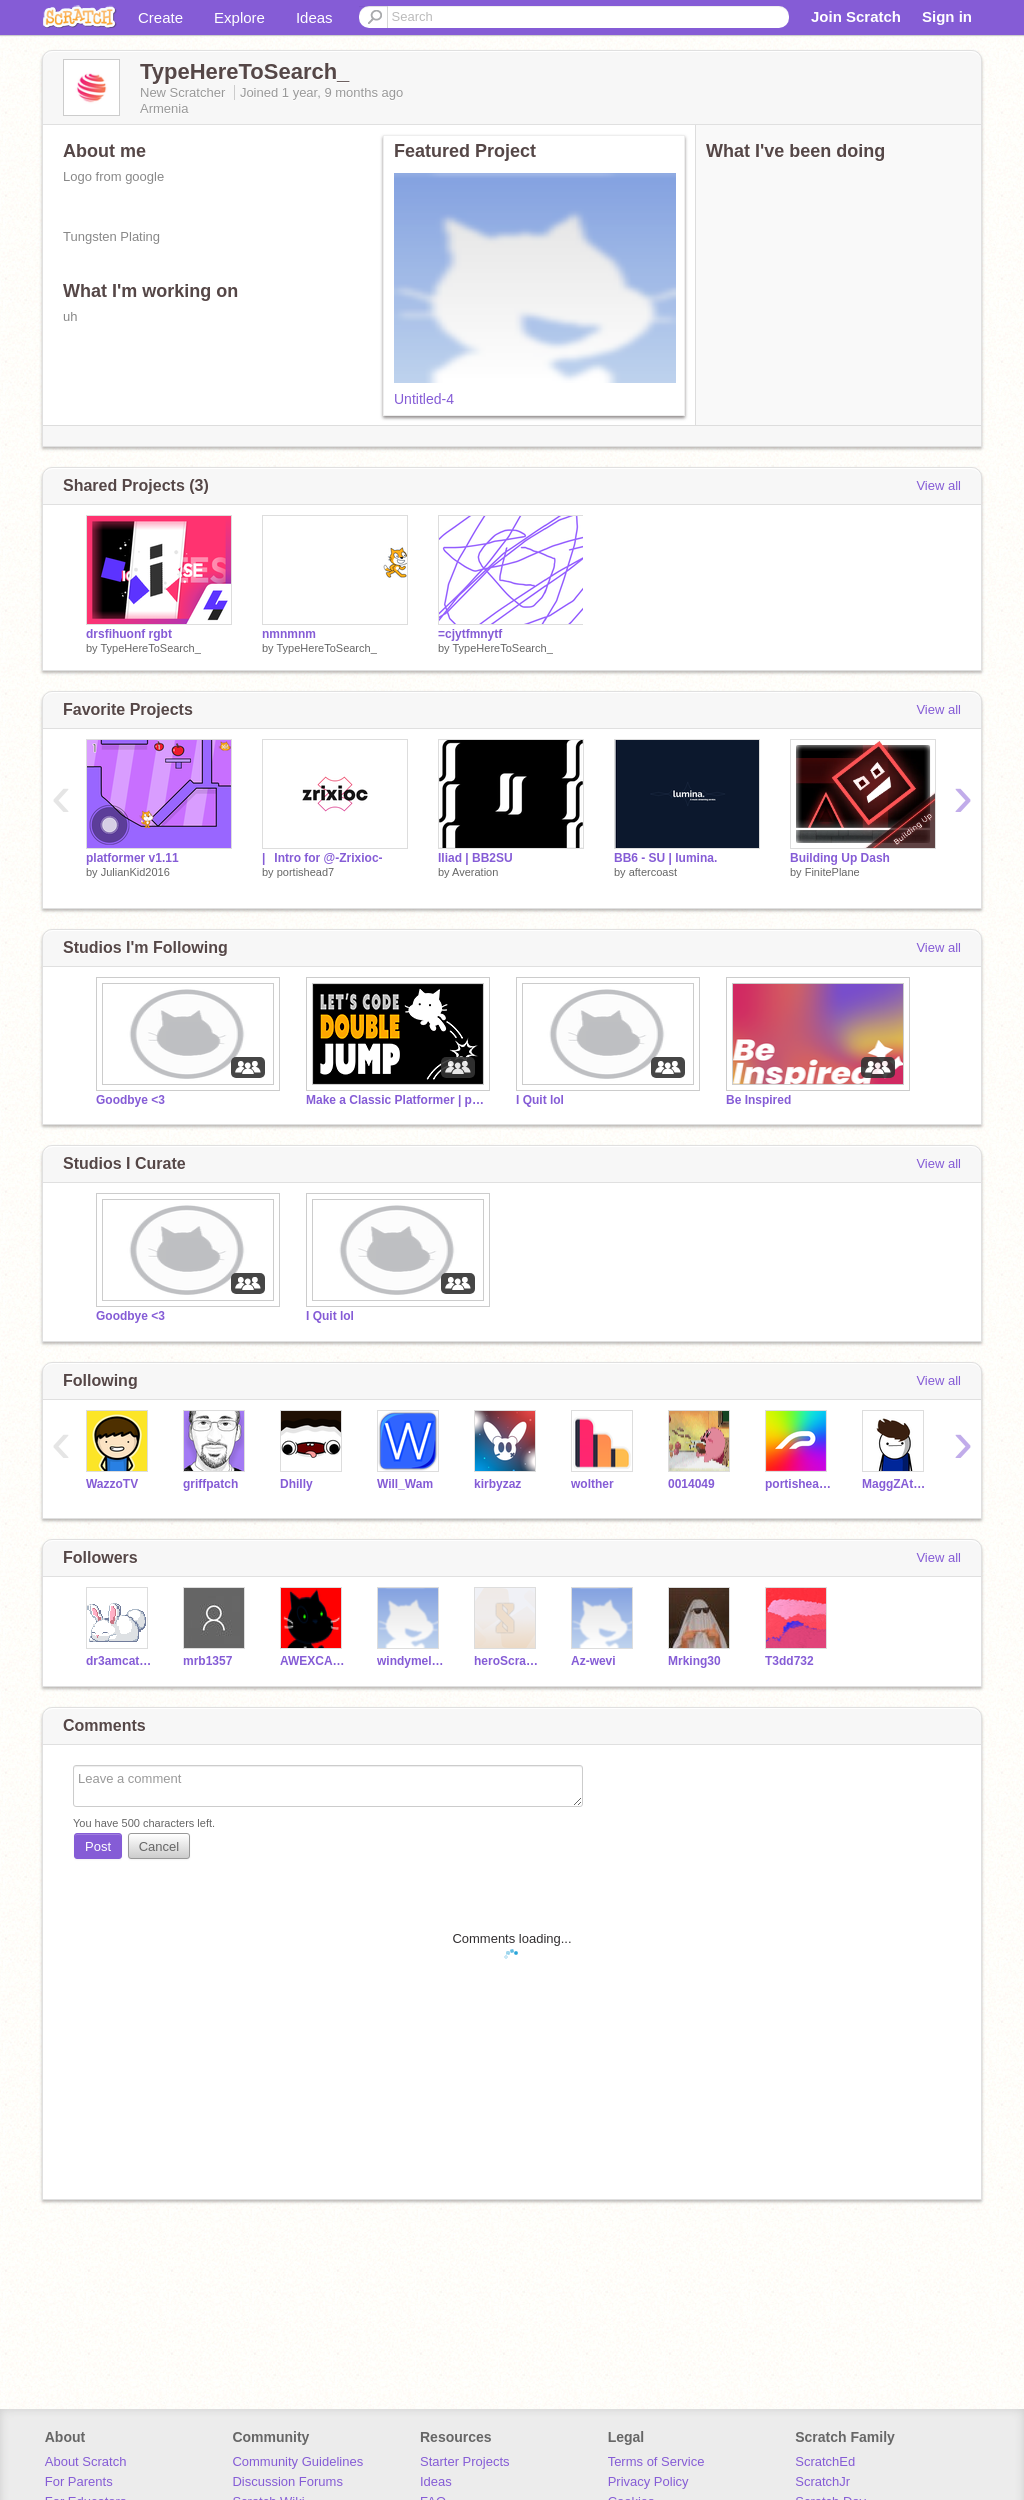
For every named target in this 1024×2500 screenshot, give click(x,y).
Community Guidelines (297, 2461)
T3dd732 (789, 1661)
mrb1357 (207, 1661)
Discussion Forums (287, 2481)
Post (98, 1846)
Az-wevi (593, 1661)
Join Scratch (856, 16)
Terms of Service (656, 2461)
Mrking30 (694, 1661)
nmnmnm (289, 634)
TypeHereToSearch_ (150, 648)
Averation (475, 872)
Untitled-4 (424, 399)
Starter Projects (465, 2461)
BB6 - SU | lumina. (665, 858)
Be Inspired (758, 1100)
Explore (239, 17)
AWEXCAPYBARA (313, 1661)
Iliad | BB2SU (475, 858)
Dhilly (296, 1484)
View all (938, 485)
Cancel (159, 1846)
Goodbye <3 (130, 1100)
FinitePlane (832, 872)
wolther (592, 1484)
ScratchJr (822, 2481)
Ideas (314, 17)
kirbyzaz (497, 1484)
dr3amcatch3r (119, 1661)
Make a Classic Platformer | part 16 (396, 1100)
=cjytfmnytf (470, 634)
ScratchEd (825, 2461)
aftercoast (653, 872)
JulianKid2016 (135, 872)
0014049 (691, 1484)
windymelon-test (410, 1661)
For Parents (79, 2481)
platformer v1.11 (132, 858)
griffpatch (210, 1484)
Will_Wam (405, 1484)
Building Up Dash (840, 858)
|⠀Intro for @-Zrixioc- (322, 858)
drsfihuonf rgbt (129, 634)
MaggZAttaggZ (895, 1484)
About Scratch (86, 2461)
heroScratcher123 (507, 1661)
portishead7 (306, 872)
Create (160, 17)
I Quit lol (540, 1100)
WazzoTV (112, 1484)
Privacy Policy (648, 2481)
